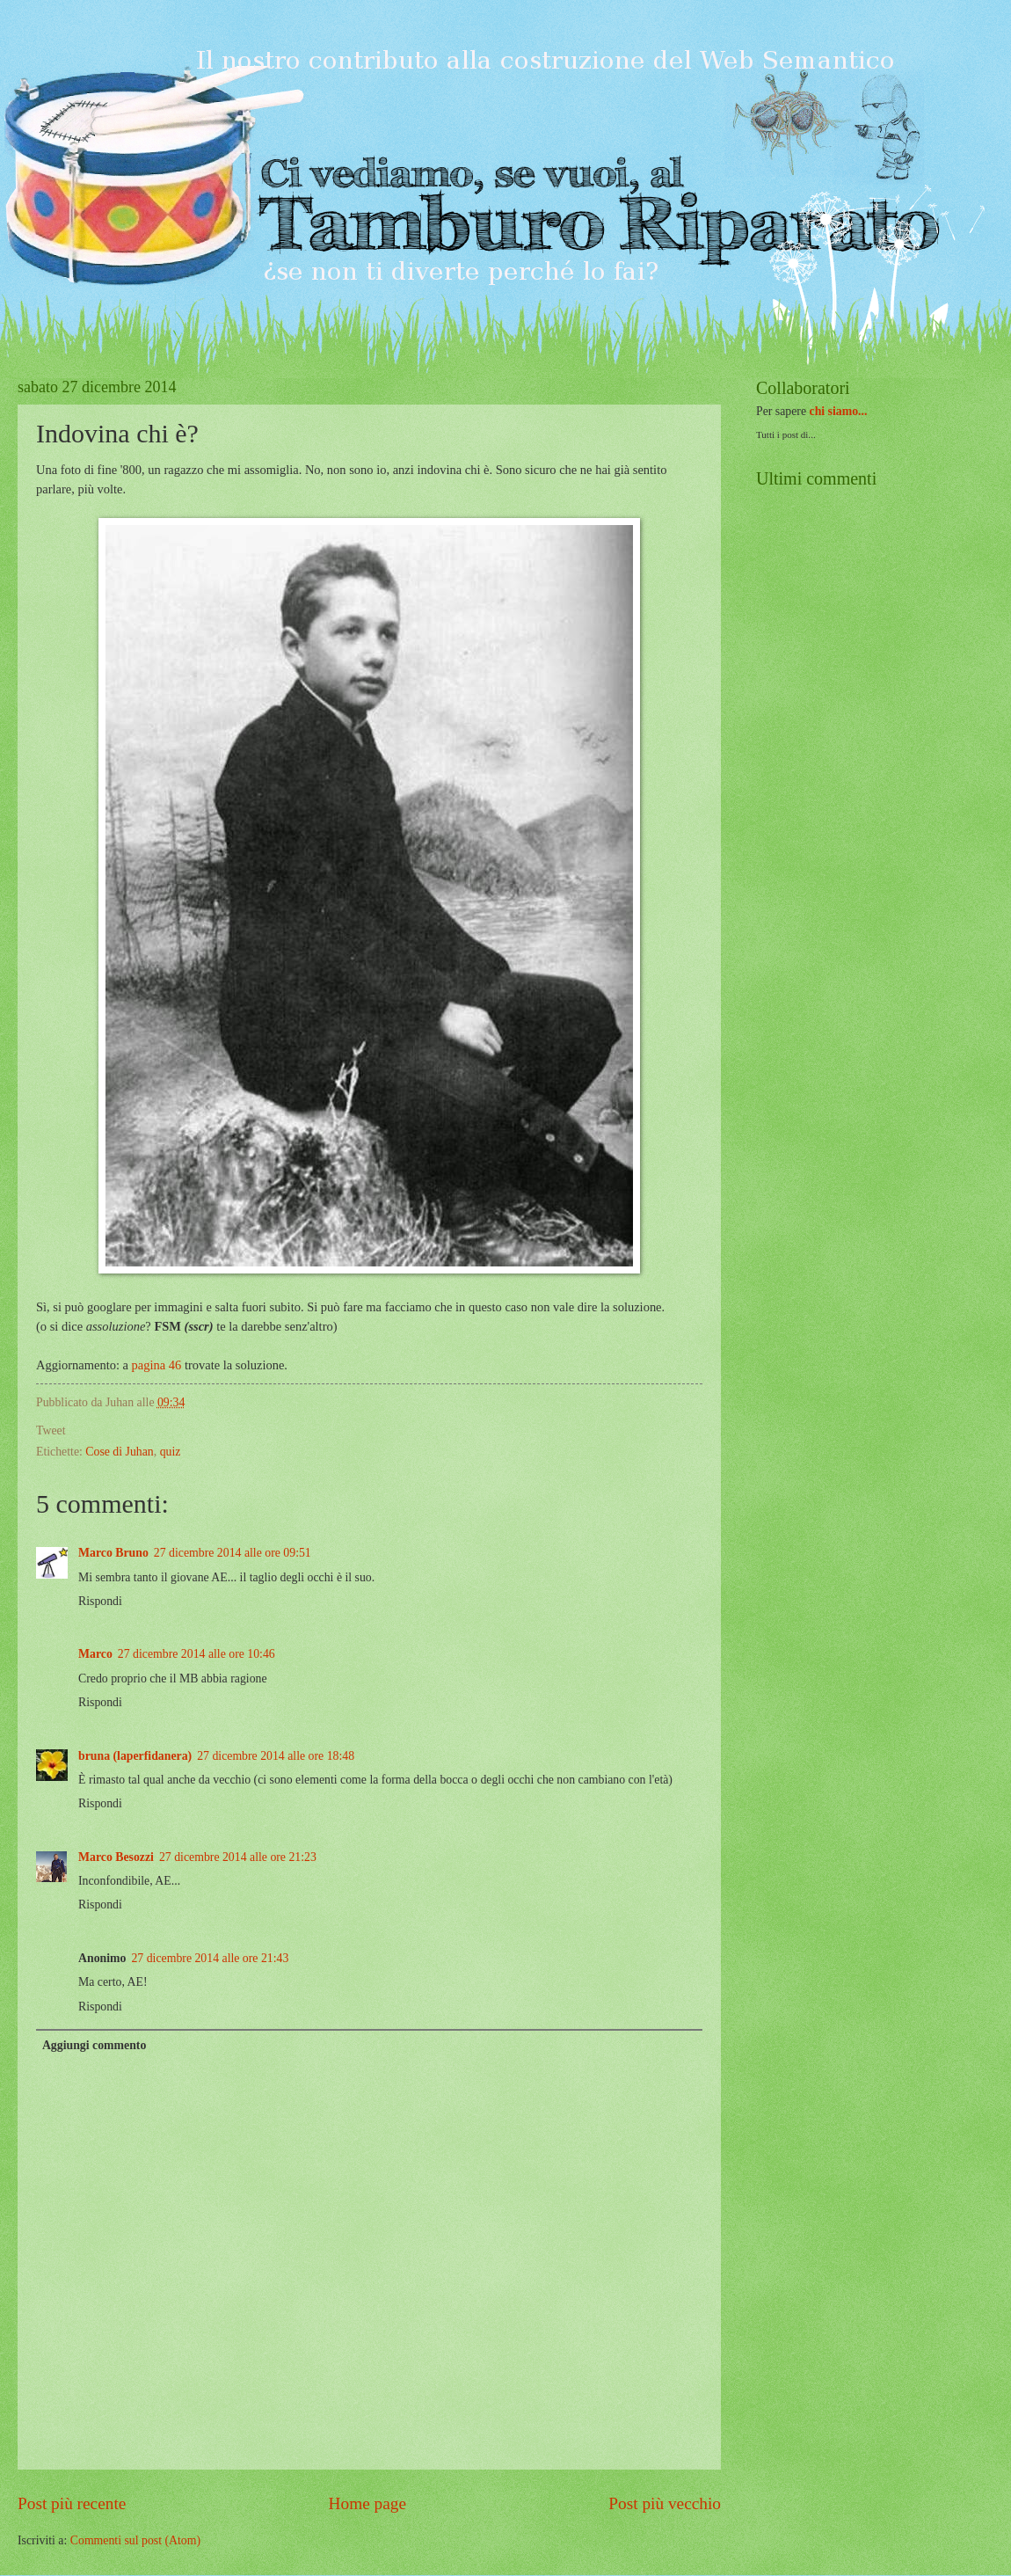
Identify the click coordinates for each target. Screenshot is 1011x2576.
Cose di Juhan (119, 1451)
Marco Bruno (113, 1552)
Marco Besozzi (116, 1857)
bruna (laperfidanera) (135, 1755)
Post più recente (72, 2503)
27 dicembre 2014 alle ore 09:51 (232, 1552)
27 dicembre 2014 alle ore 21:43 (209, 1958)
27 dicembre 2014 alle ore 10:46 (196, 1653)
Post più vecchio (664, 2503)
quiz (170, 1451)
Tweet (51, 1430)
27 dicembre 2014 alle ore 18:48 (275, 1755)
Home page (367, 2503)
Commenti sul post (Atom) (135, 2540)
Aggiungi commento (94, 2045)
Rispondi (100, 1601)
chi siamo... (839, 411)
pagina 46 (157, 1365)
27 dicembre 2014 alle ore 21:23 (237, 1857)
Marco (95, 1653)
